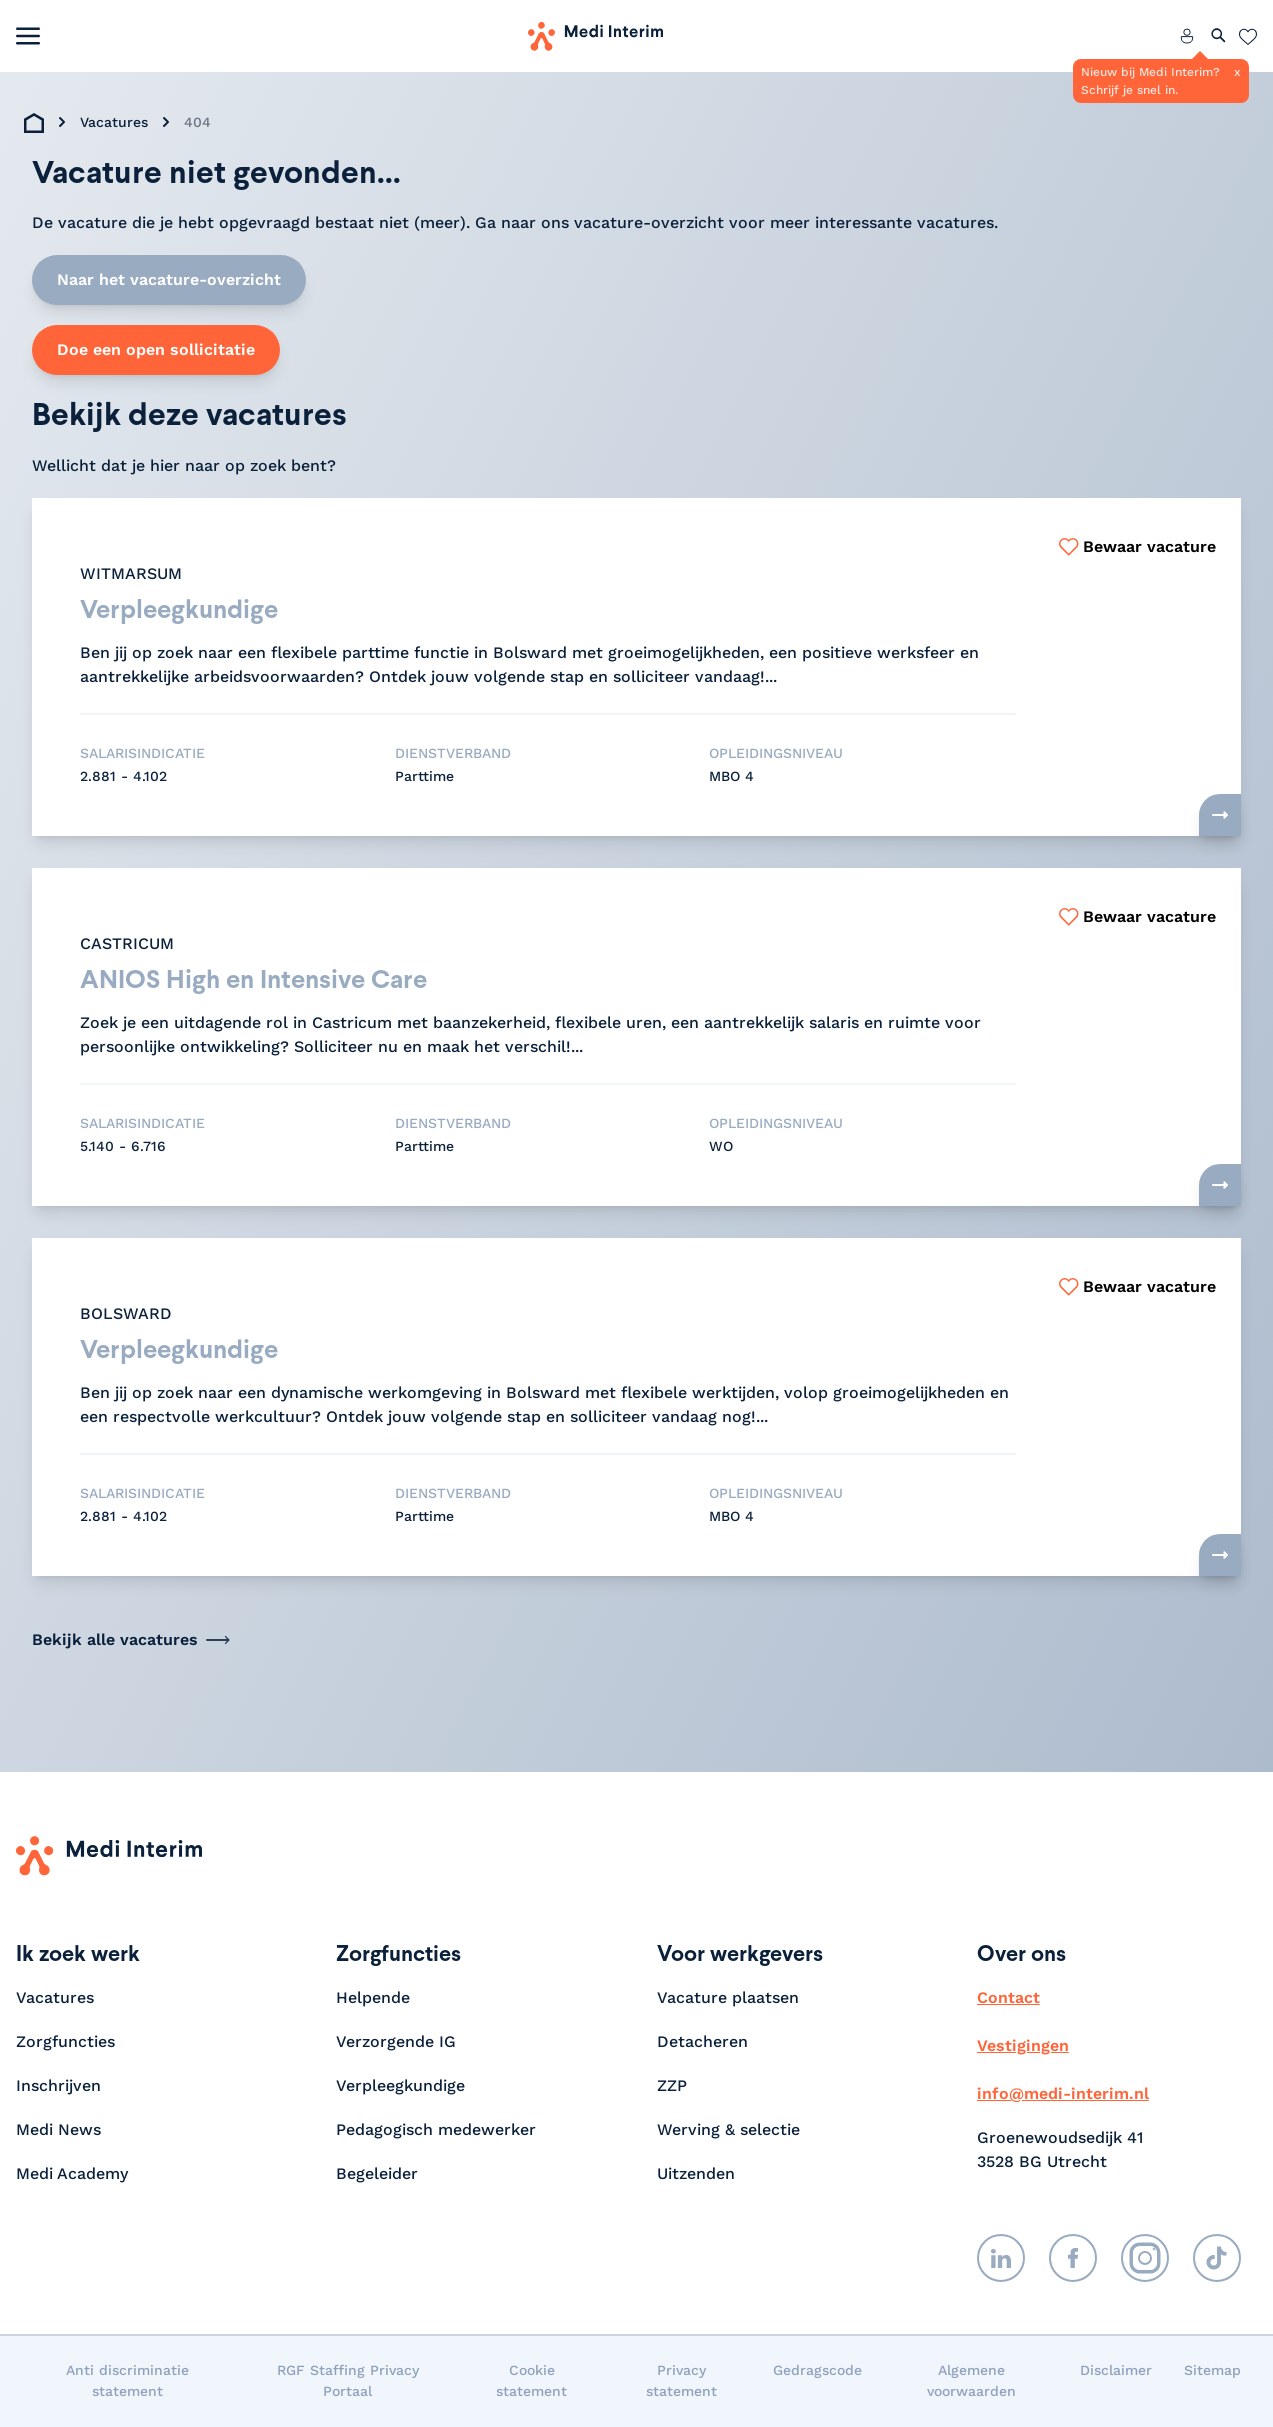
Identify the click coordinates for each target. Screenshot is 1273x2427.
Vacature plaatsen (728, 1998)
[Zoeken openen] (1219, 36)
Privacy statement (681, 2381)
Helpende (373, 1998)
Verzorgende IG (396, 2042)
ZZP (672, 2086)
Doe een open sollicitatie (156, 349)
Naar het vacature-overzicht (169, 279)
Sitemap (1212, 2371)
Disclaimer (1116, 2371)
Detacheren (702, 2042)
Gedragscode (817, 2371)
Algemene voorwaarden (971, 2381)
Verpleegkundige (400, 2086)
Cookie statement (531, 2381)
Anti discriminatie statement (127, 2381)
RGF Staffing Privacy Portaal (348, 2381)
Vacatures (114, 122)
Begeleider (377, 2174)
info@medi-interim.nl (1063, 2094)
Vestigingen (1023, 2046)
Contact (1008, 1998)
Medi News (58, 2130)
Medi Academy (74, 2174)
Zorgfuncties (65, 2042)
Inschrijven (58, 2086)
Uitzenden (696, 2174)
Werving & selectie (728, 2130)
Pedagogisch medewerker (436, 2130)
